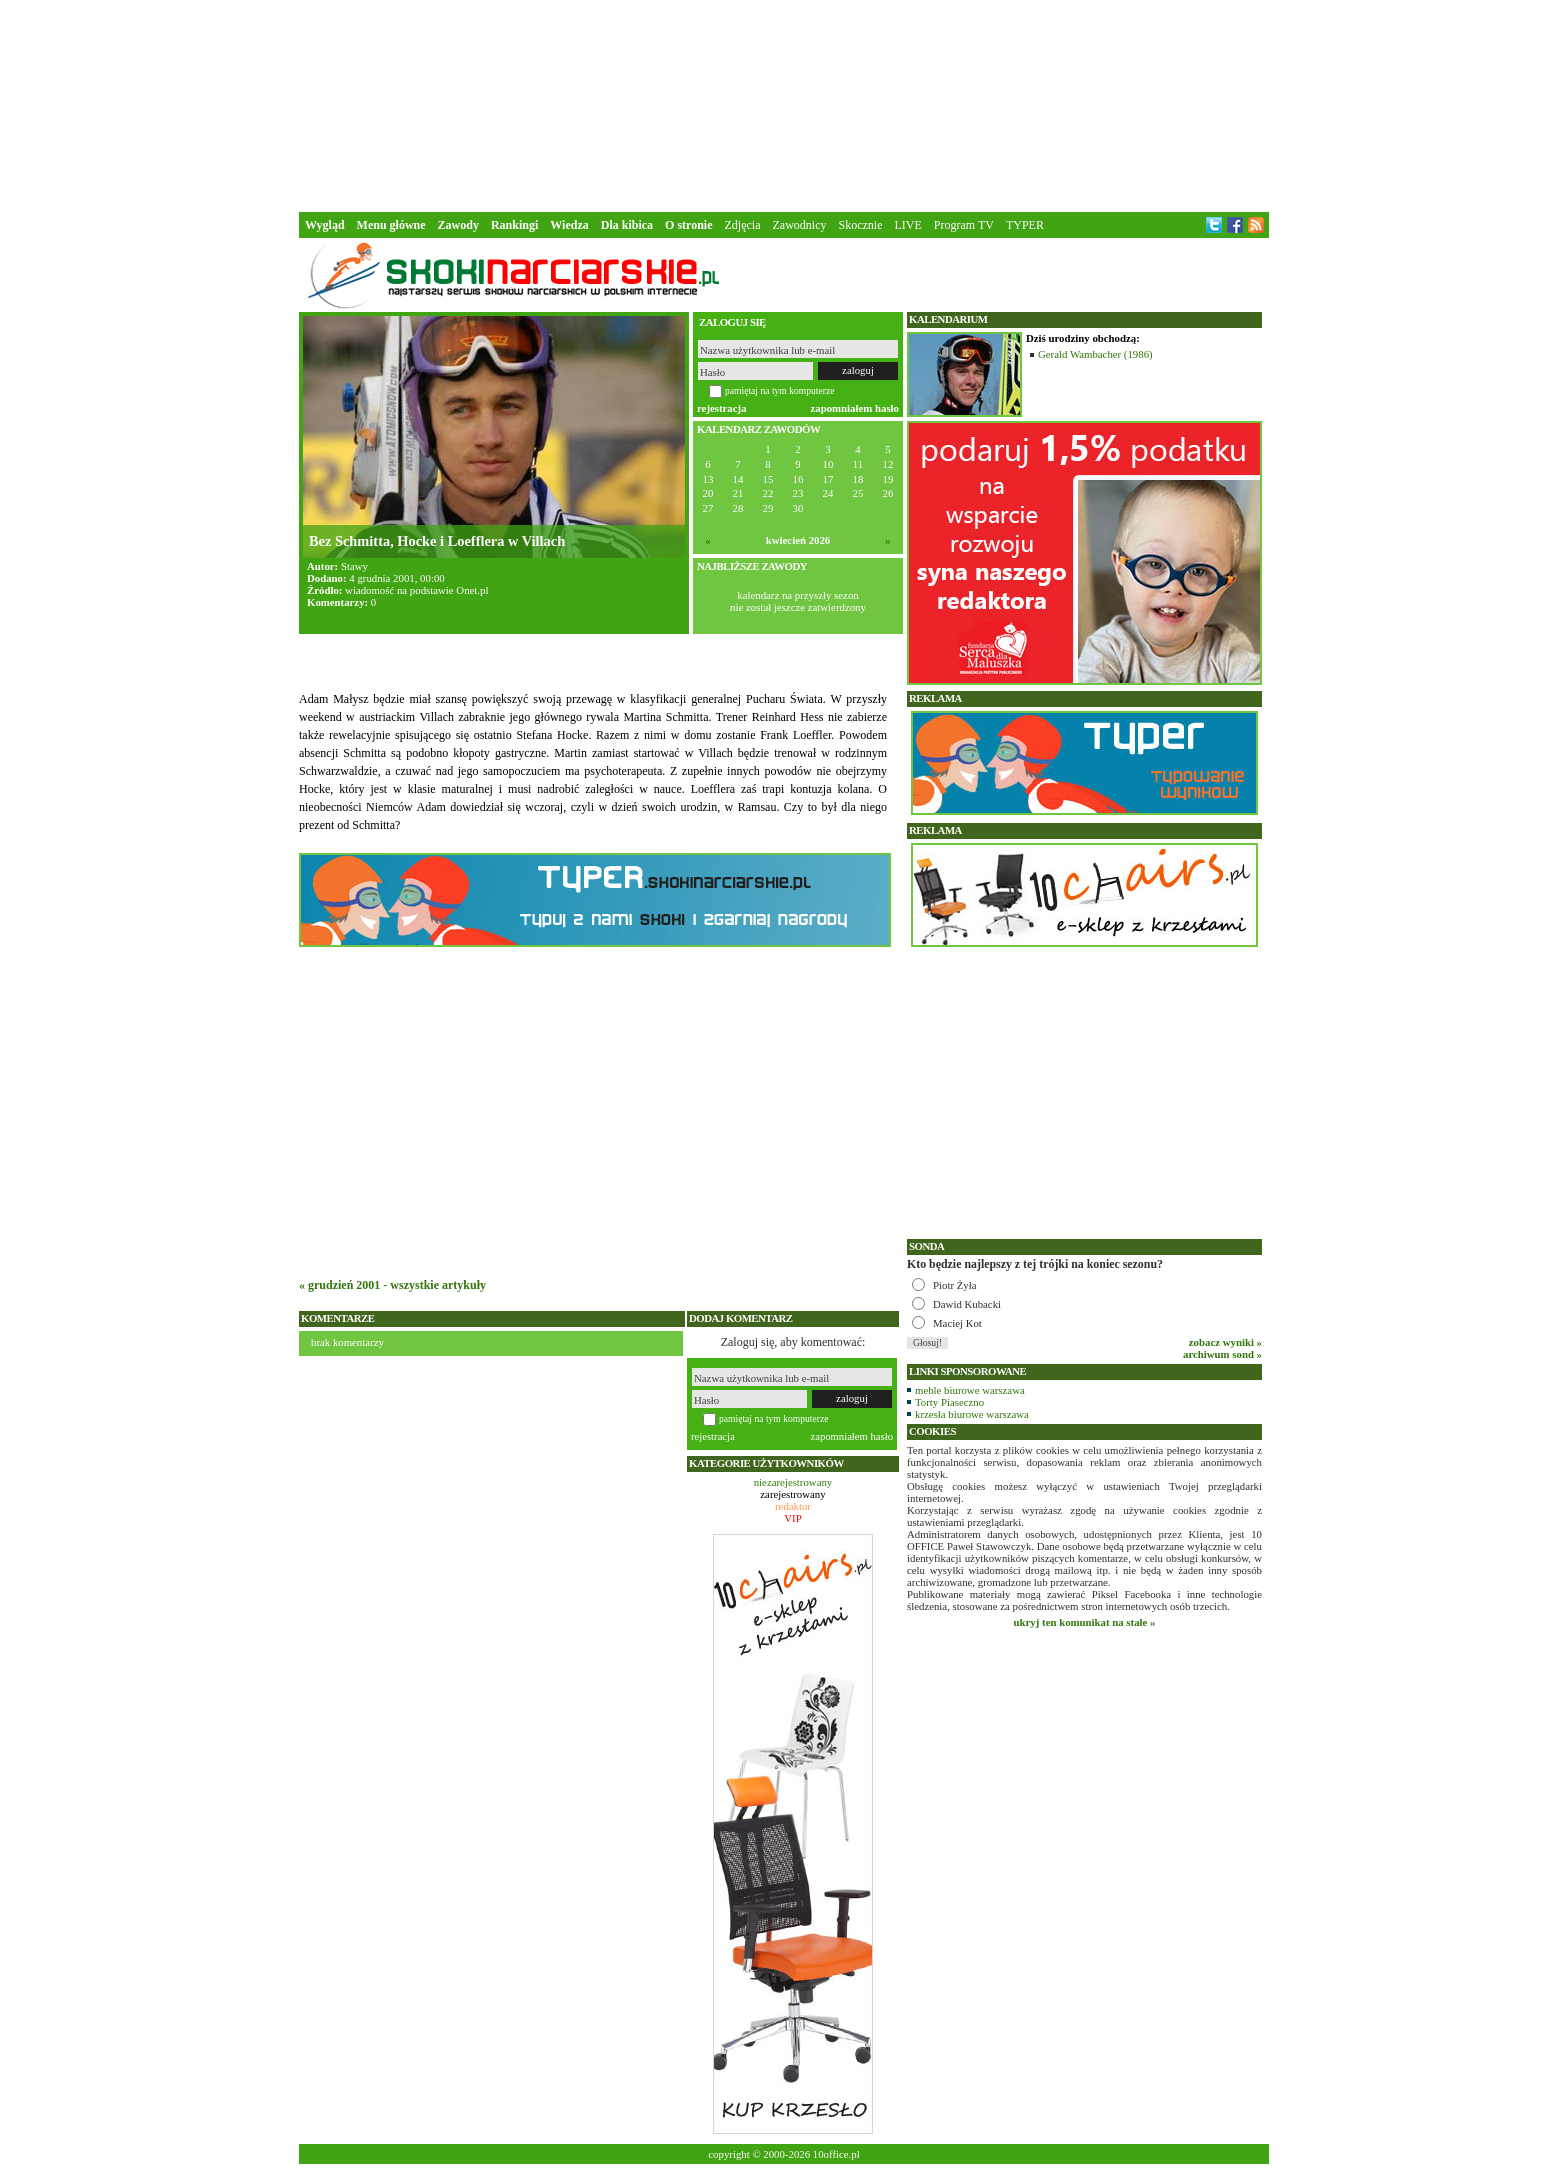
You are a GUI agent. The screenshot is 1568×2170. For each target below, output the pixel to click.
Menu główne (391, 225)
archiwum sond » (1222, 1354)
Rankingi (514, 225)
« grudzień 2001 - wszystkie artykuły (392, 1285)
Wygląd (325, 225)
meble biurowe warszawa (970, 1390)
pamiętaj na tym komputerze (780, 390)
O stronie (688, 225)
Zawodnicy (800, 225)
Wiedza (569, 225)
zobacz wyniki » (1225, 1342)
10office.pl (836, 2154)
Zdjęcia (743, 225)
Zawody (458, 225)
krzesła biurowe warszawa (972, 1414)
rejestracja (722, 408)
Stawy (354, 566)
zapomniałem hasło (855, 408)
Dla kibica (627, 225)
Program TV (964, 225)
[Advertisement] (784, 104)
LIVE (907, 225)
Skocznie (860, 225)
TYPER (1025, 225)
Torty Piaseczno (949, 1402)
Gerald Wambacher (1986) (1095, 354)
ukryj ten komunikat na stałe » (1085, 1622)
